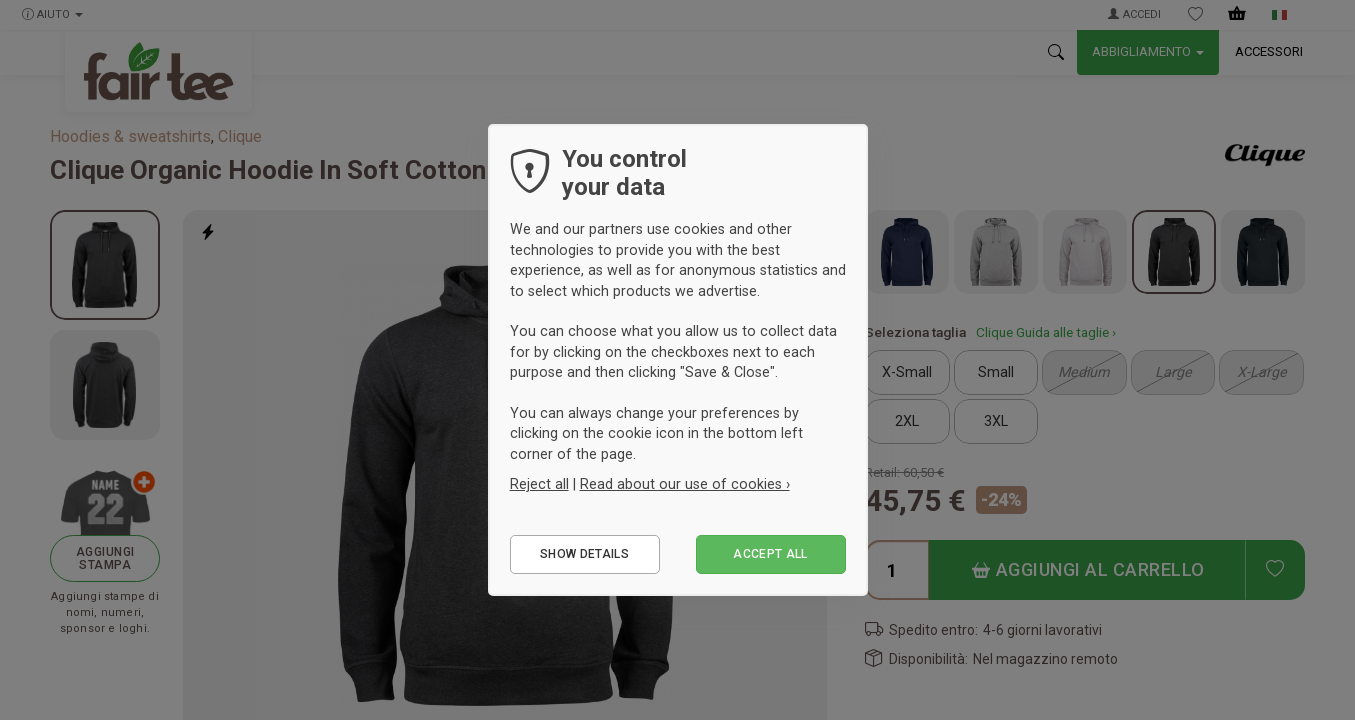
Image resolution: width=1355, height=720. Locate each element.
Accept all (770, 554)
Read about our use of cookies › (685, 484)
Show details (584, 554)
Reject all (539, 484)
